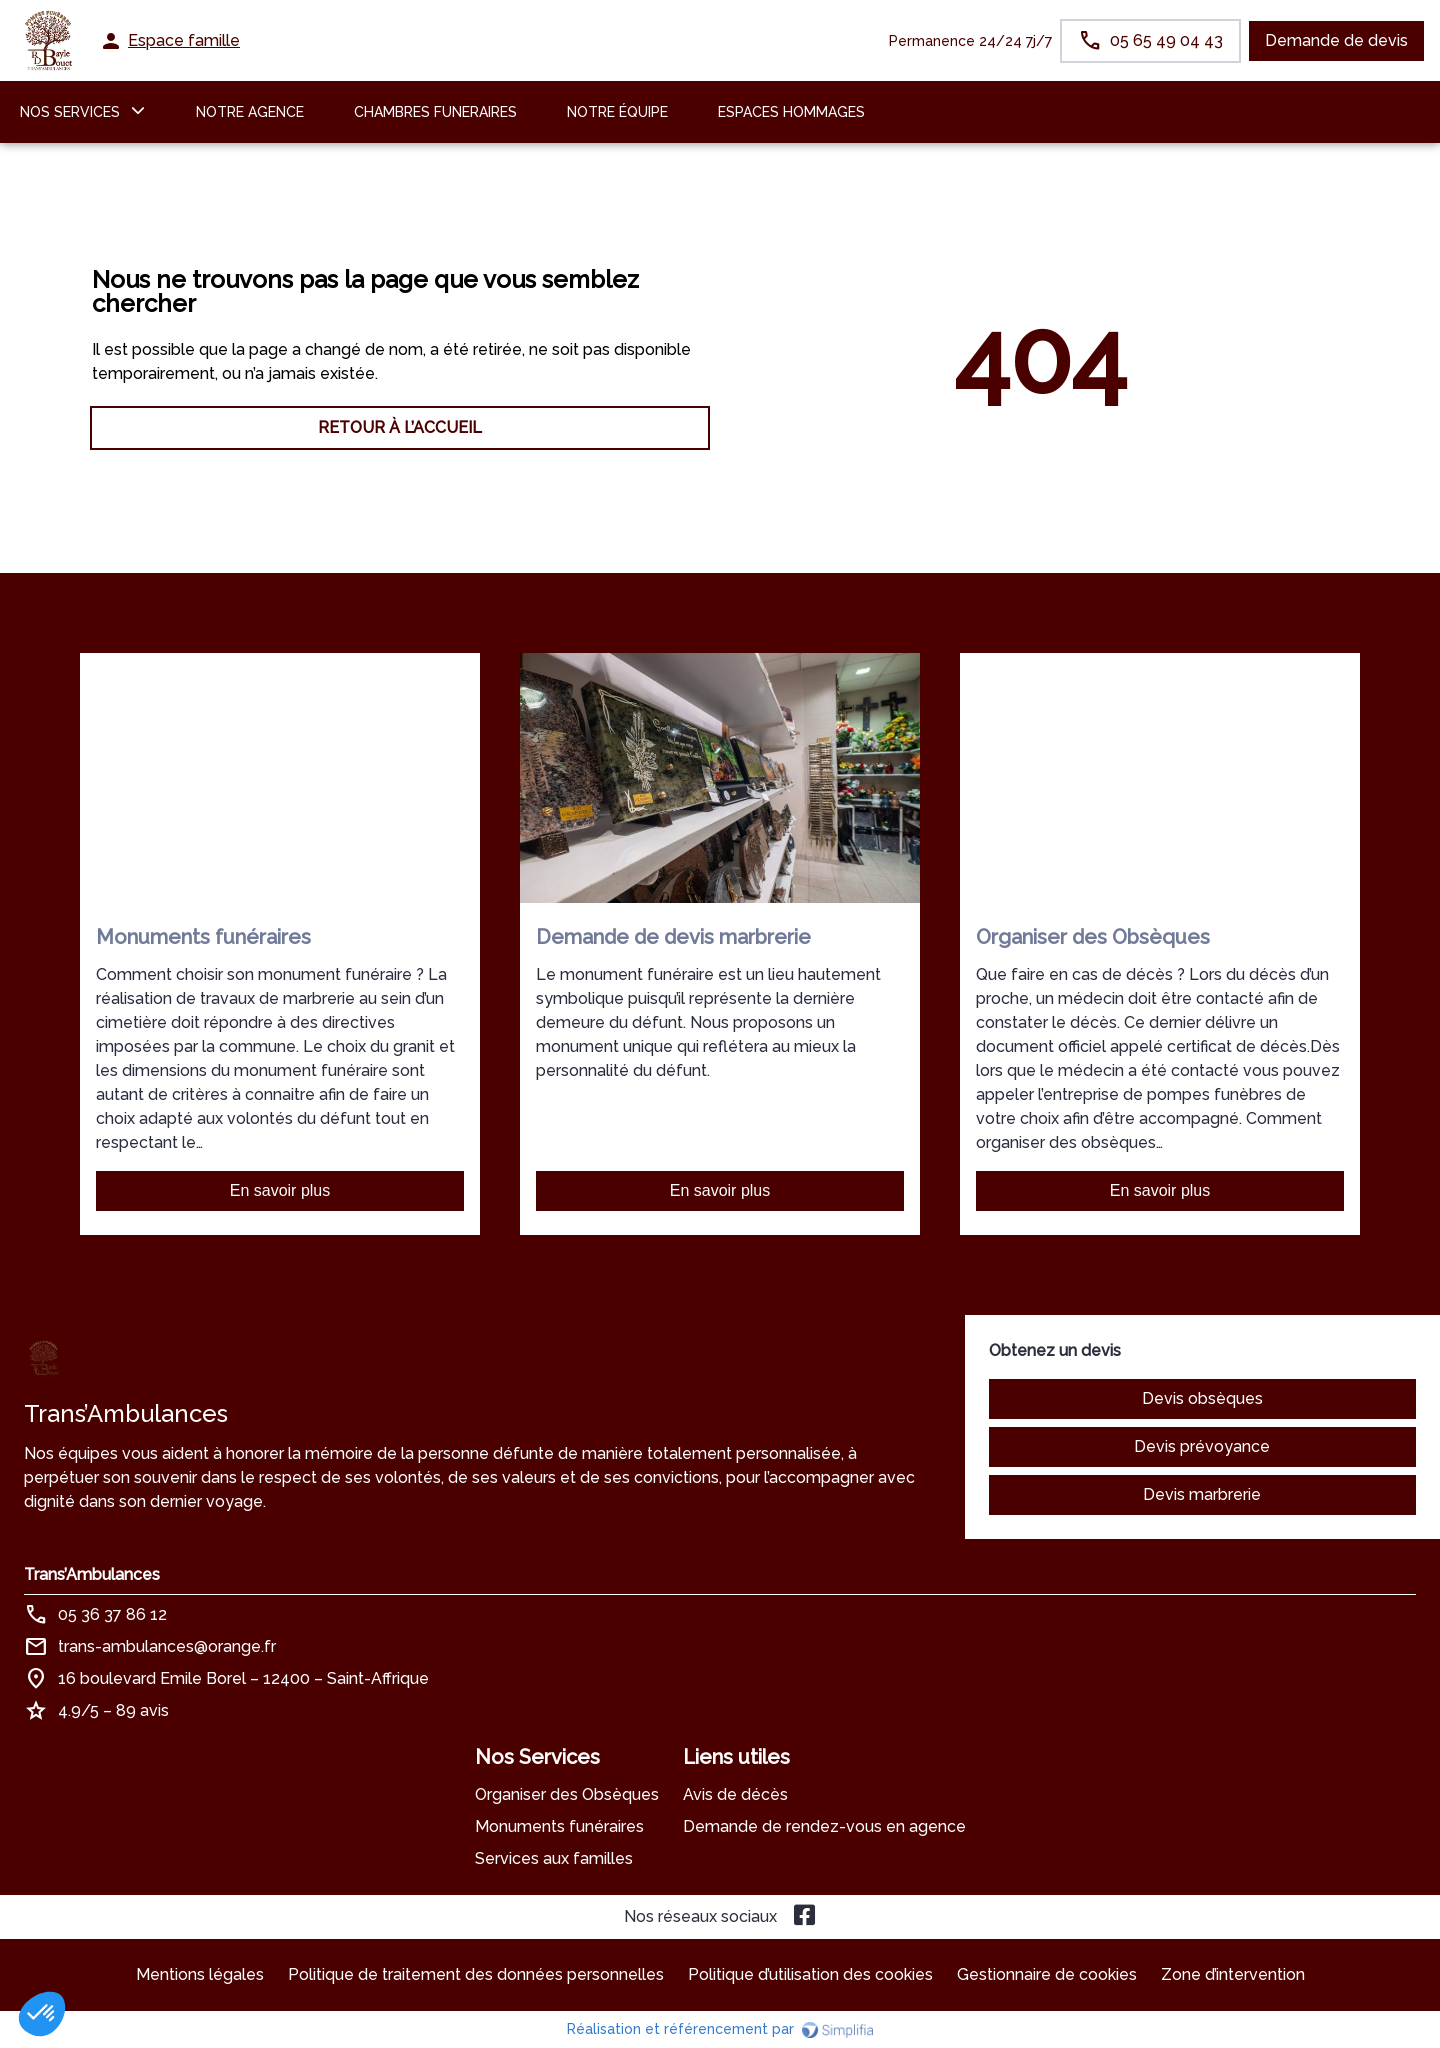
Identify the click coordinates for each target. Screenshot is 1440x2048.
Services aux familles (554, 1858)
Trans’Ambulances (92, 1574)
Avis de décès (735, 1794)
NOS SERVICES (70, 112)
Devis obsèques (1202, 1398)
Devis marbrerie (1202, 1494)
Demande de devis (1336, 40)
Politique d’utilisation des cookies (810, 1974)
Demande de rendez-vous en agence (824, 1826)
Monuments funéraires (559, 1826)
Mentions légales (200, 1974)
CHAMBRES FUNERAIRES (435, 112)
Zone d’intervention (1233, 1974)
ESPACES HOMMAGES (791, 112)
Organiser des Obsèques (567, 1794)
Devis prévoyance (1202, 1446)
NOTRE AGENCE (250, 112)
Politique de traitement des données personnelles (476, 1974)
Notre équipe (617, 112)
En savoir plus (280, 1190)
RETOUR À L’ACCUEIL (400, 427)
